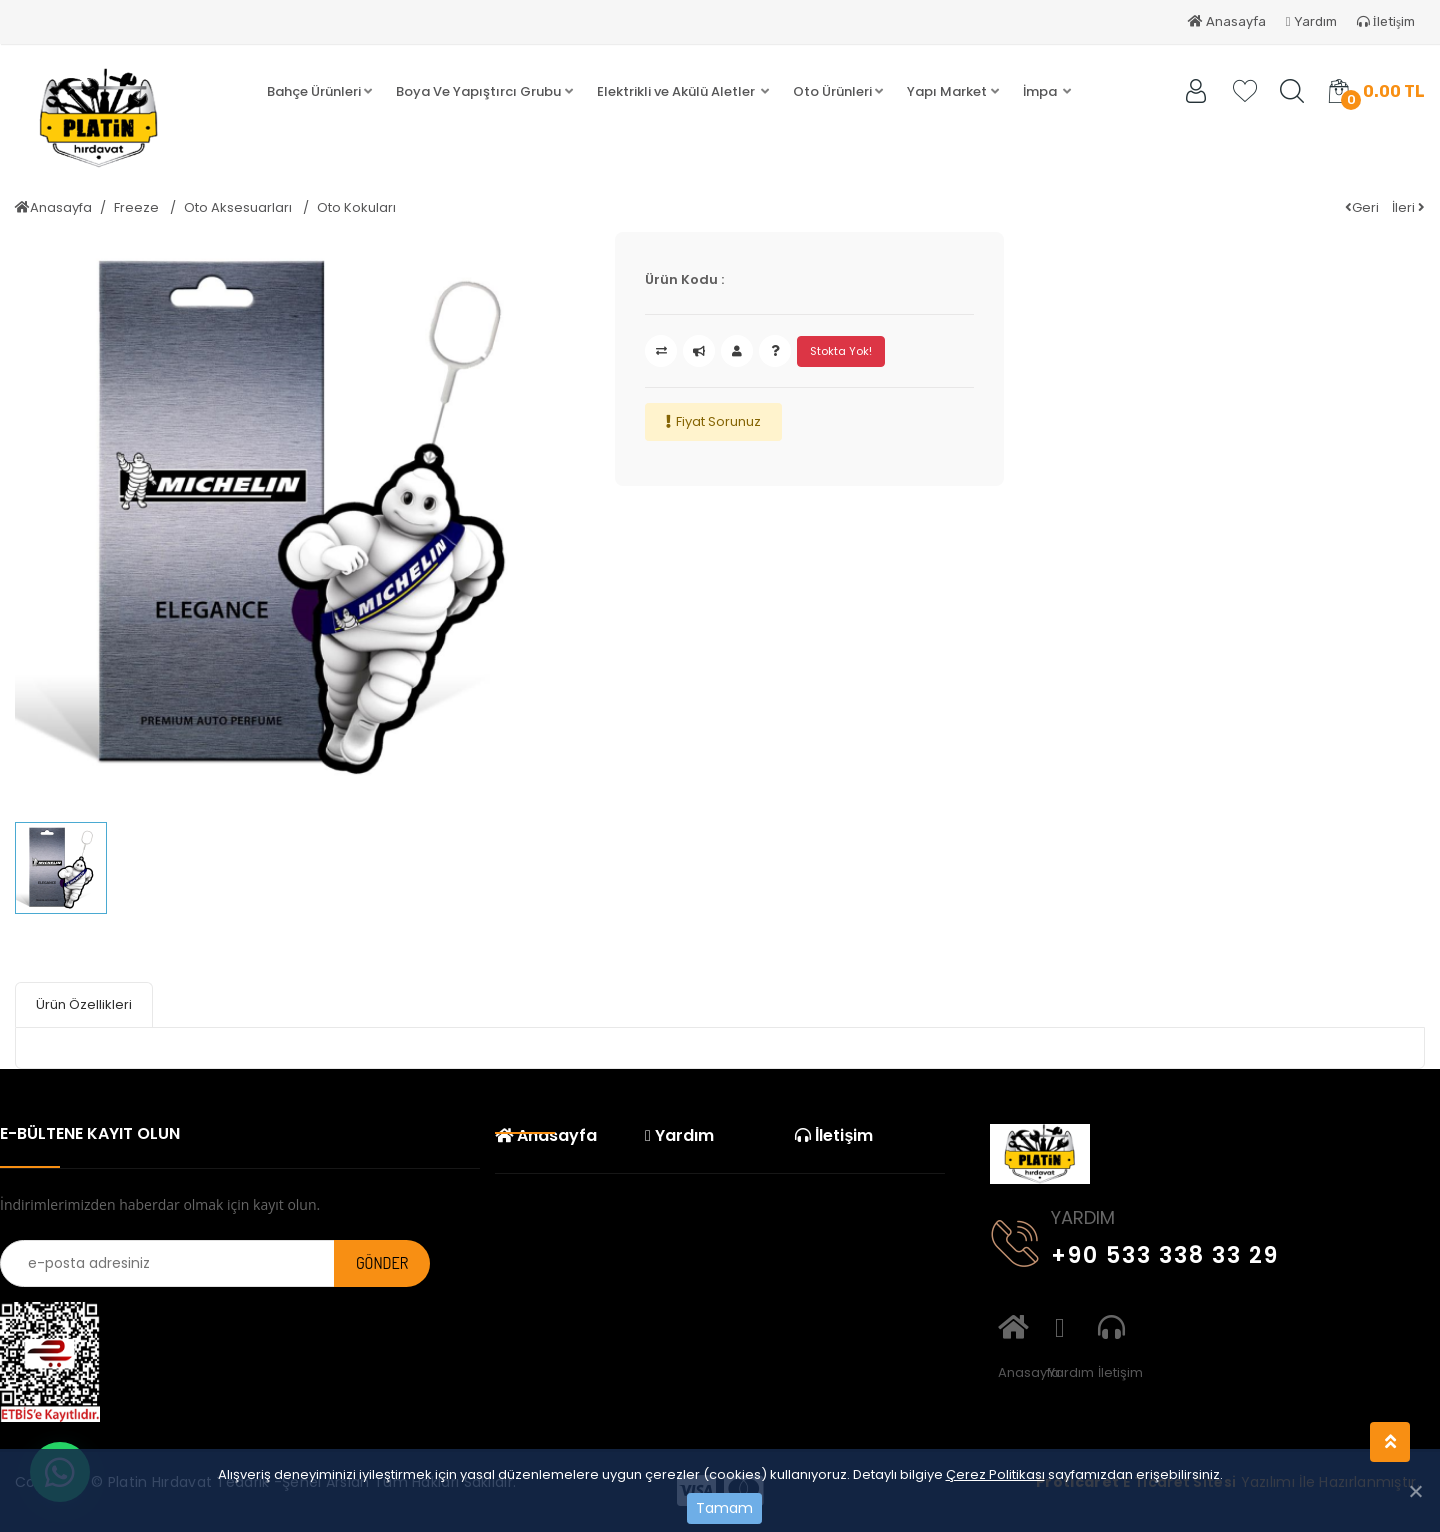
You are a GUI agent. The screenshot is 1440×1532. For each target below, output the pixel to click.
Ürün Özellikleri (84, 1004)
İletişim (1386, 21)
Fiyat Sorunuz (718, 421)
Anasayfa (1227, 21)
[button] (319, 92)
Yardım (1311, 21)
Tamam (724, 1508)
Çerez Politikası (995, 1474)
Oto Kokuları (356, 207)
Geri (1362, 207)
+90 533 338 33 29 (1135, 1251)
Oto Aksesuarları (239, 207)
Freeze (138, 207)
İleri (1408, 207)
